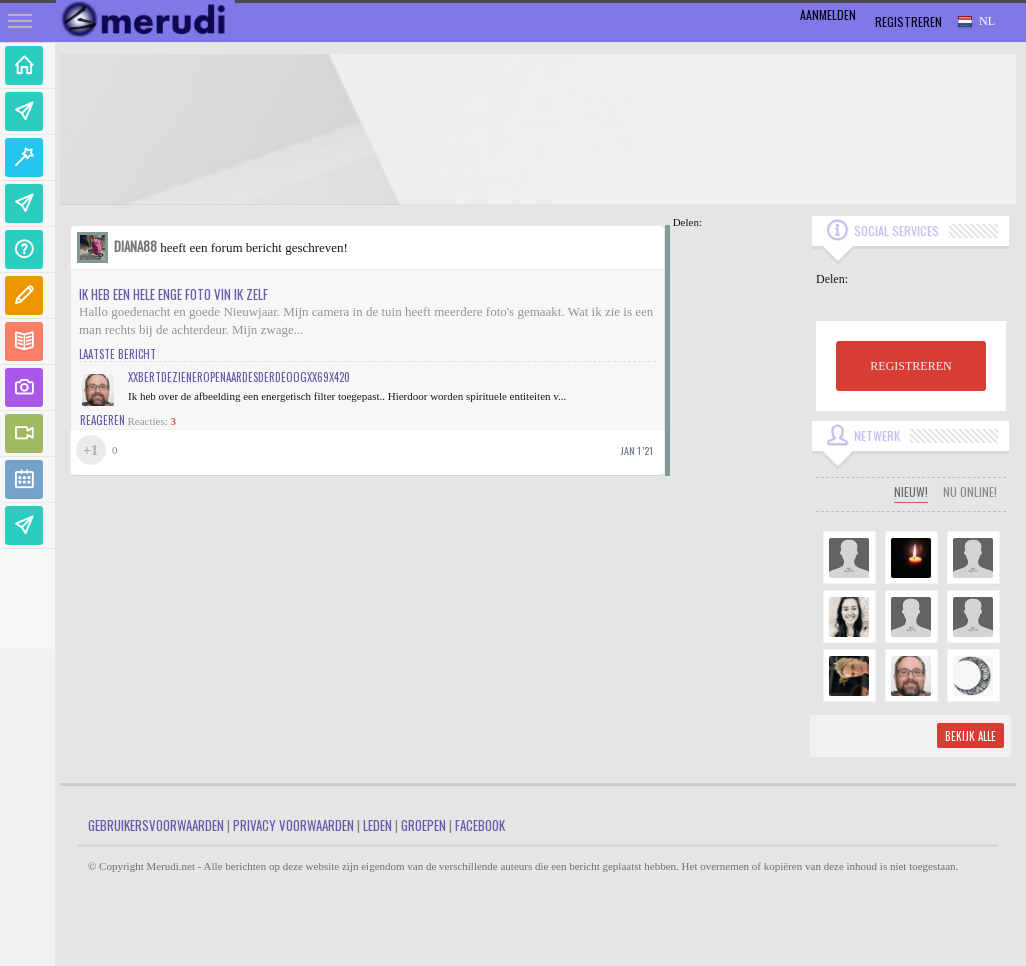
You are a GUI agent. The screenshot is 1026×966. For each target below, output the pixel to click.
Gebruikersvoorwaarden (156, 825)
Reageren (102, 420)
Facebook (480, 825)
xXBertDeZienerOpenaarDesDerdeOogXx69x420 (239, 377)
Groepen (423, 825)
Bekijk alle (970, 736)
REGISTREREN (910, 366)
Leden (377, 825)
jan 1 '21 (637, 450)
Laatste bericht (117, 354)
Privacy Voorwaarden (293, 825)
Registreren (908, 21)
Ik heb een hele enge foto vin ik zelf (173, 294)
